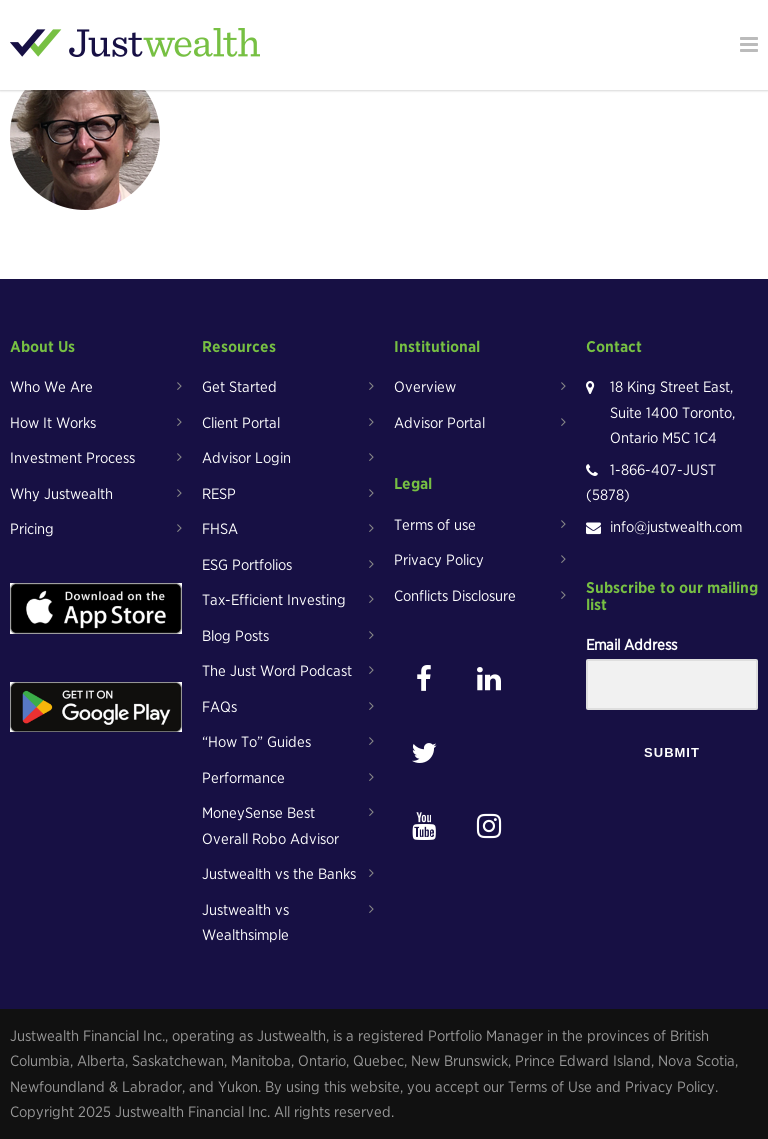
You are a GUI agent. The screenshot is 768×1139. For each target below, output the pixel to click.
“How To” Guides (256, 742)
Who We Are (51, 387)
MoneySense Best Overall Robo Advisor (270, 826)
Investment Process (72, 458)
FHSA (220, 529)
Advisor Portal (439, 423)
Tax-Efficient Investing (274, 600)
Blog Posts (235, 636)
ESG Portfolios (247, 565)
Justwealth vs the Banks (279, 874)
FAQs (219, 707)
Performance (243, 778)
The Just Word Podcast (277, 671)
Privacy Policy (439, 560)
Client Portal (241, 423)
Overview (425, 387)
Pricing (32, 529)
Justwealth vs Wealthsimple (245, 923)
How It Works (53, 423)
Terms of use (435, 525)
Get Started (239, 387)
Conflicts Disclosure (455, 596)
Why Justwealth (61, 494)
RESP (219, 494)
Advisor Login (246, 458)
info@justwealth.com (676, 527)
